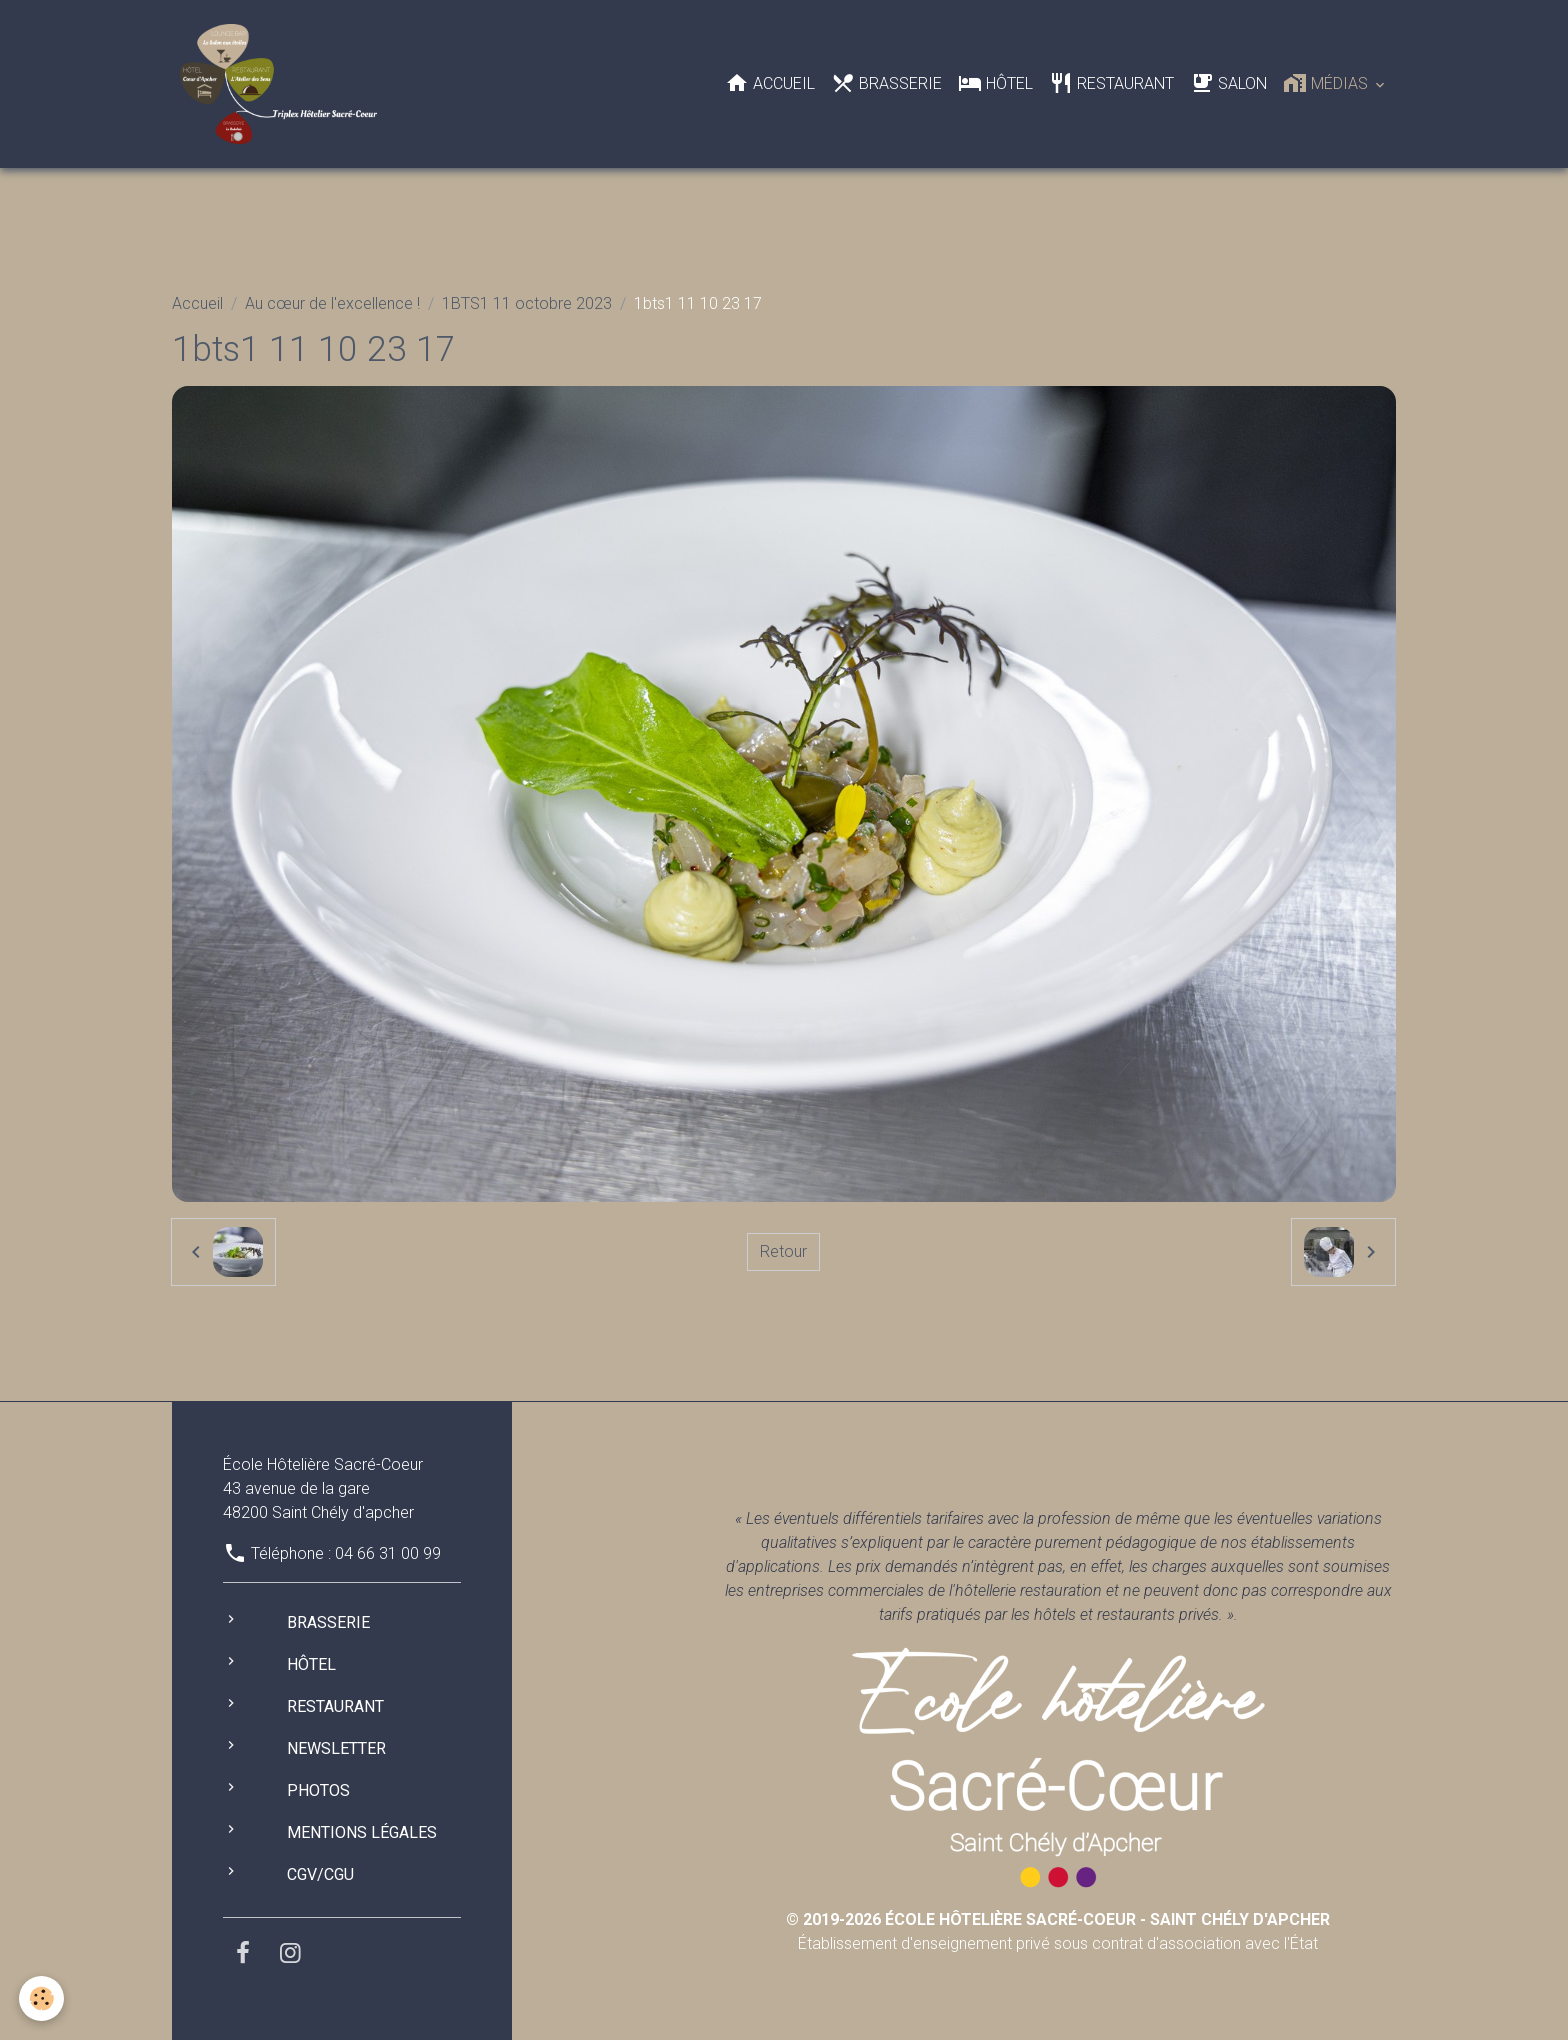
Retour (783, 1251)
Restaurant (1111, 83)
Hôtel (995, 83)
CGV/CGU (320, 1874)
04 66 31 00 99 (388, 1553)
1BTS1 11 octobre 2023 (527, 303)
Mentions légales (362, 1832)
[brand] (282, 84)
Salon (1228, 83)
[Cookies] (42, 1998)
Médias (1327, 83)
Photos (318, 1790)
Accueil (770, 83)
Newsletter (336, 1748)
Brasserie (886, 83)
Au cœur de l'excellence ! (332, 303)
